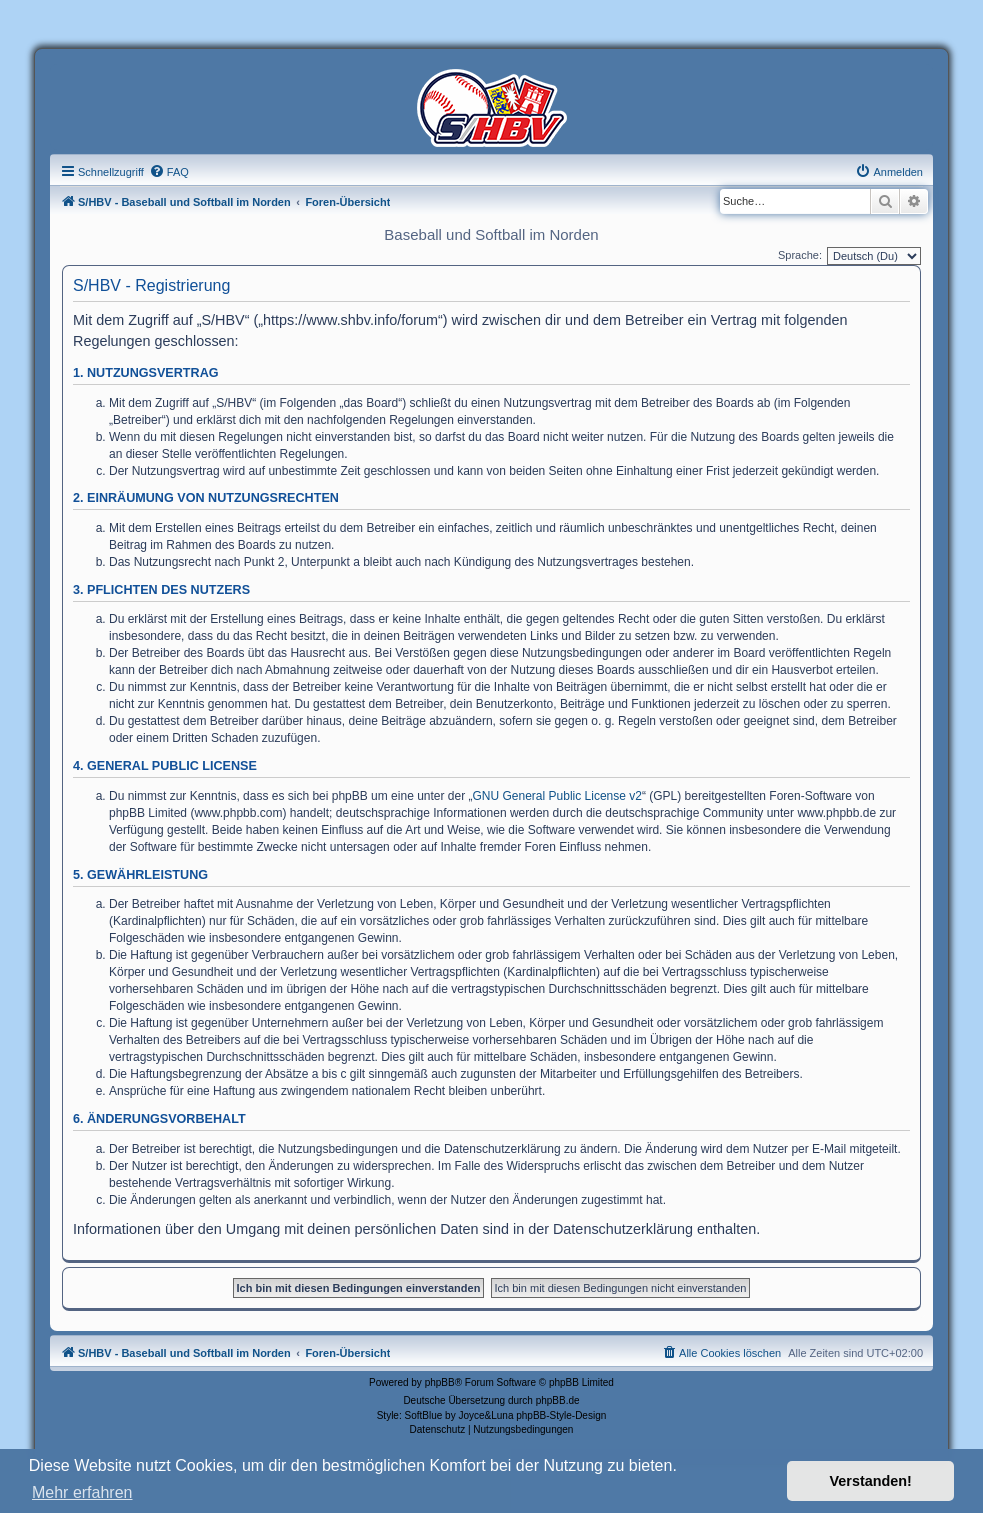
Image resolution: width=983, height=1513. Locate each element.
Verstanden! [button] (871, 1481)
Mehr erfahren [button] (82, 1492)
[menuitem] (169, 172)
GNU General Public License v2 (557, 796)
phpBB (440, 1382)
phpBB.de (558, 1400)
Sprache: (800, 255)
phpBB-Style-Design (561, 1415)
